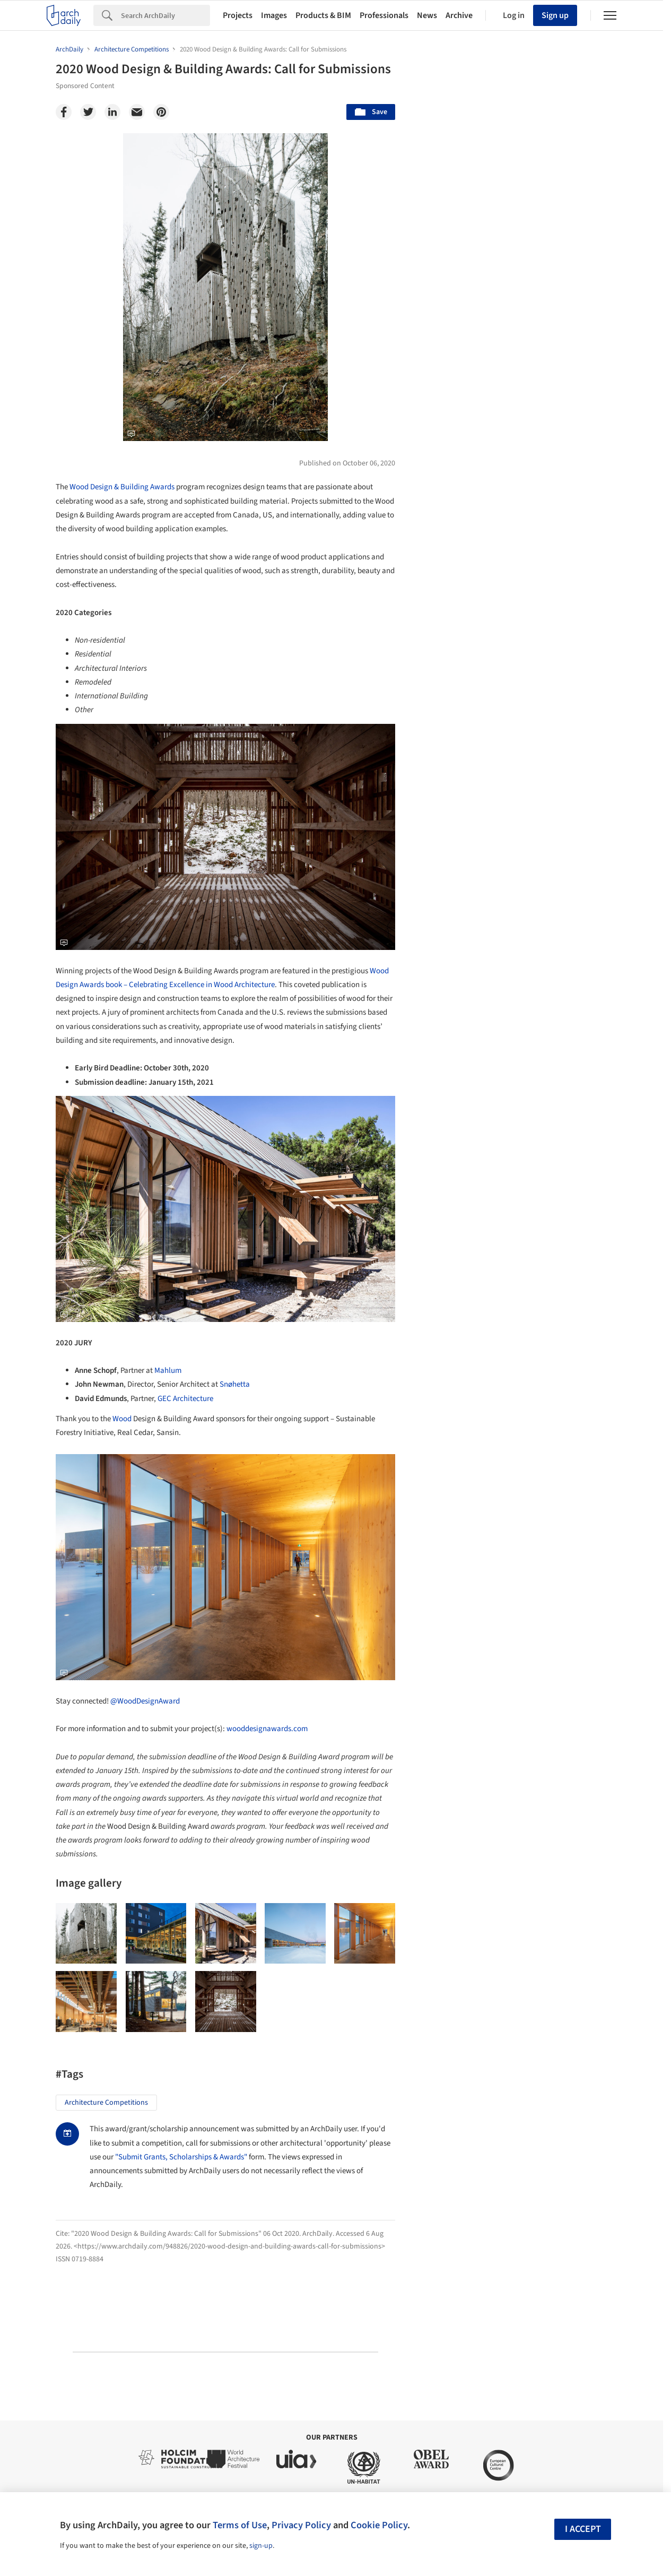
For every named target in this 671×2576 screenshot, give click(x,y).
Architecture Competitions (106, 2102)
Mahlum (167, 1370)
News (427, 15)
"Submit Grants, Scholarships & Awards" (181, 2157)
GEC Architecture (185, 1398)
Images (274, 15)
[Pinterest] (161, 112)
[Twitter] (88, 112)
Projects (237, 15)
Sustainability (459, 1627)
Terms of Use (240, 2525)
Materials (583, 1627)
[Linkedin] (112, 112)
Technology (525, 1627)
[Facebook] (64, 112)
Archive (459, 15)
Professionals (384, 15)
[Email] (137, 112)
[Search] (165, 15)
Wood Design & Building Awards (122, 486)
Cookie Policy (379, 2525)
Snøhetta (235, 1384)
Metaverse (454, 1650)
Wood (122, 1418)
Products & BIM (323, 15)
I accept (583, 2529)
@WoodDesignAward (145, 1701)
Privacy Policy (301, 2525)
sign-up (261, 2545)
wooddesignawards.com (267, 1728)
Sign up (555, 15)
